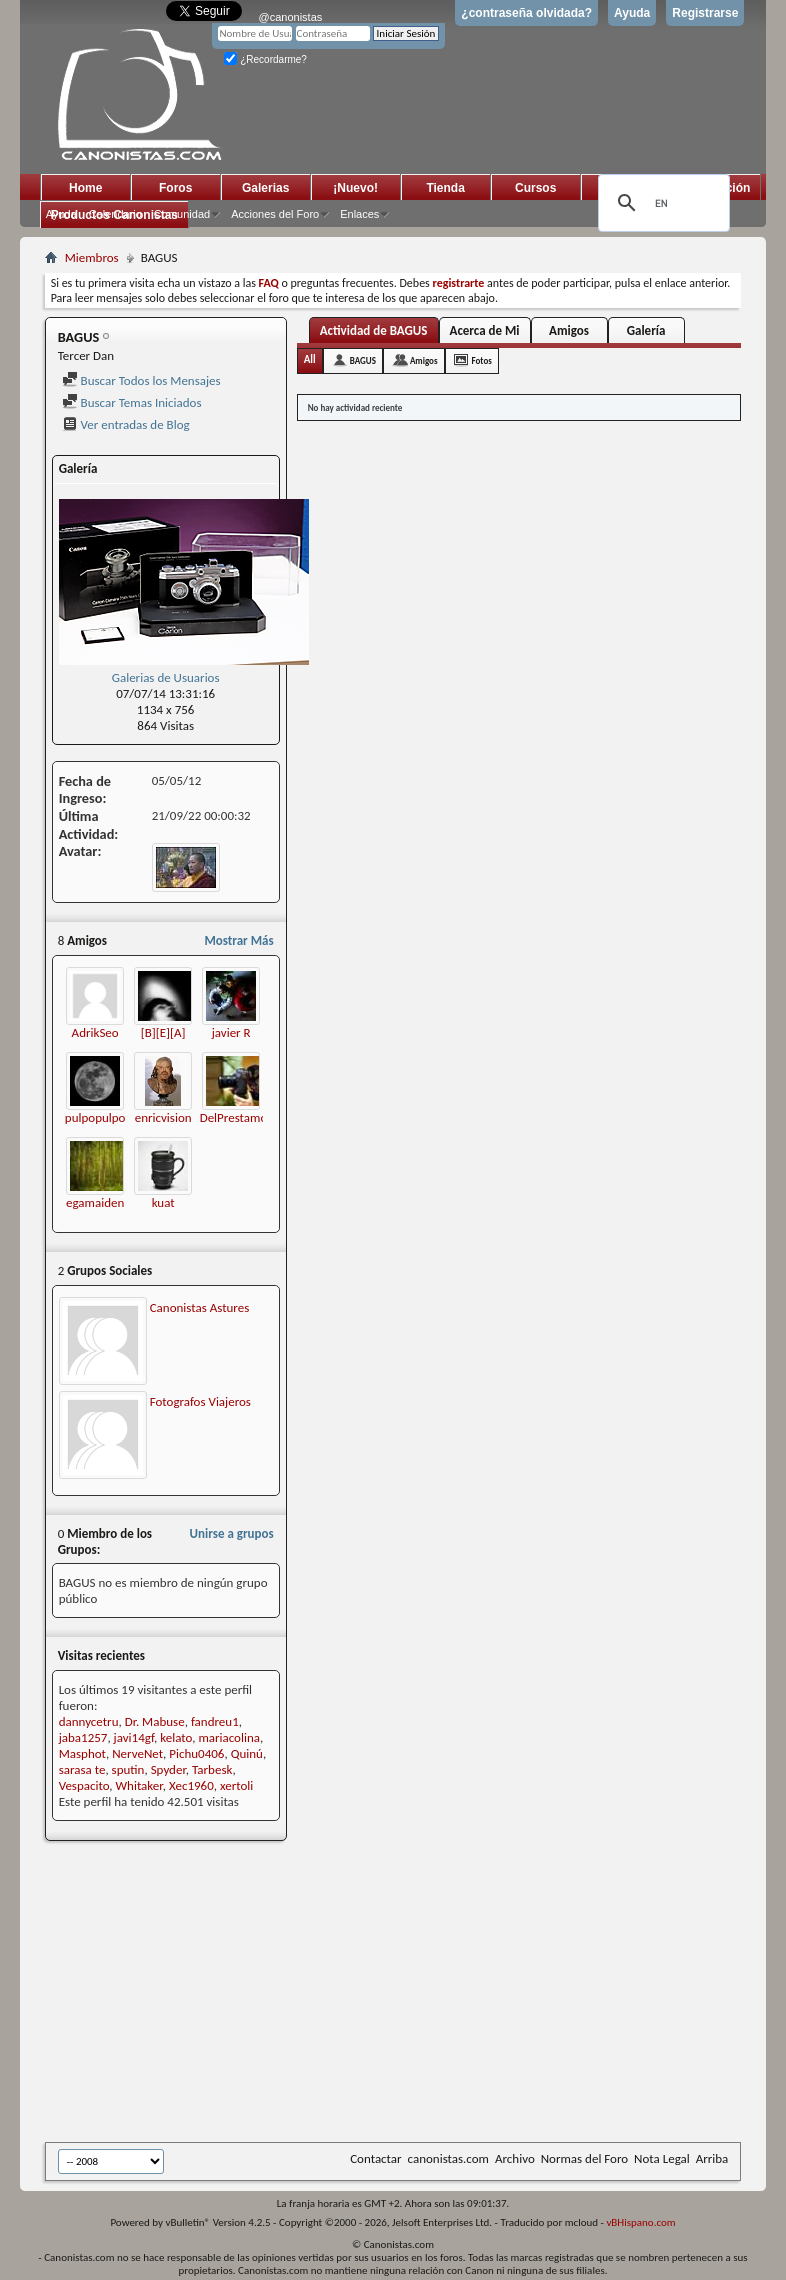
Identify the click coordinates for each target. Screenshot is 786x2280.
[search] (661, 203)
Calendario (115, 214)
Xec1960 (191, 1785)
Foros (175, 188)
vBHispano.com (640, 2222)
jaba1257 (83, 1737)
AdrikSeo (95, 1032)
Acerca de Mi (485, 330)
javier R (231, 1032)
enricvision (163, 1117)
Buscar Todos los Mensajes (141, 380)
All (310, 359)
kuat (163, 1202)
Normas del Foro (584, 2158)
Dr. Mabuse (155, 1721)
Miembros (92, 257)
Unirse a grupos (232, 1533)
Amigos (569, 330)
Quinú (247, 1753)
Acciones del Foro (275, 214)
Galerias (265, 188)
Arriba (712, 2158)
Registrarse (705, 13)
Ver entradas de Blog (126, 424)
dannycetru (89, 1721)
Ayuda (632, 13)
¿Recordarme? (265, 59)
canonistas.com (448, 2158)
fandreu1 (215, 1721)
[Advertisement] (415, 1993)
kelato (176, 1737)
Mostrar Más (238, 940)
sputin (128, 1769)
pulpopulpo (95, 1117)
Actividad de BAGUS (374, 330)
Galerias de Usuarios (166, 677)
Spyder (168, 1769)
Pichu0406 (196, 1753)
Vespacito (84, 1785)
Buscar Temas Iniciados (132, 402)
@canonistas (291, 17)
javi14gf (134, 1737)
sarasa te (82, 1769)
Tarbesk (212, 1769)
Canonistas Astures (200, 1307)
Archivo (515, 2158)
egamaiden (95, 1202)
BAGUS (363, 360)
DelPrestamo (234, 1117)
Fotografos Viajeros (200, 1401)
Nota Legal (662, 2158)
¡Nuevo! (355, 188)
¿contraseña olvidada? (526, 13)
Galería (646, 330)
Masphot (82, 1753)
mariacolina (229, 1737)
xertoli (236, 1785)
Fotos (482, 360)
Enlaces (359, 214)
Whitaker (139, 1785)
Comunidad (182, 214)
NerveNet (137, 1753)
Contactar (375, 2158)
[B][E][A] (163, 1032)
